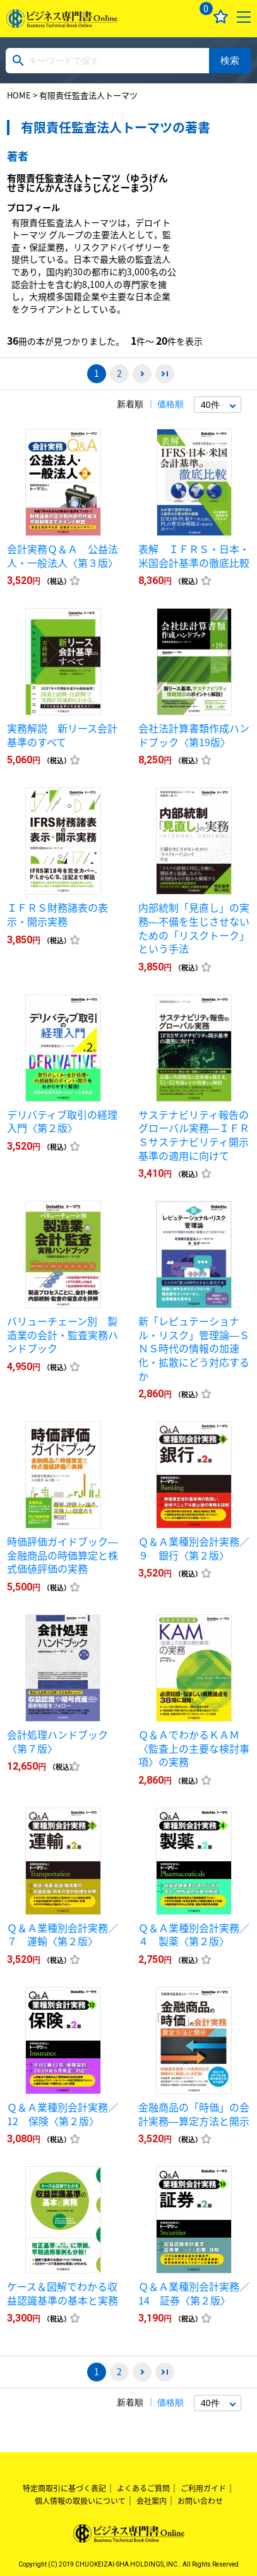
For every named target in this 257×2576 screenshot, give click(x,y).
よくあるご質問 (143, 2488)
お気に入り (220, 16)
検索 (229, 60)
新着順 (130, 404)
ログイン (173, 16)
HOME (19, 95)
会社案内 (151, 2501)
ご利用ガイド (203, 2488)
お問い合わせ (200, 2501)
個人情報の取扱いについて (80, 2501)
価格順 (170, 404)
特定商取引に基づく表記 (64, 2488)
